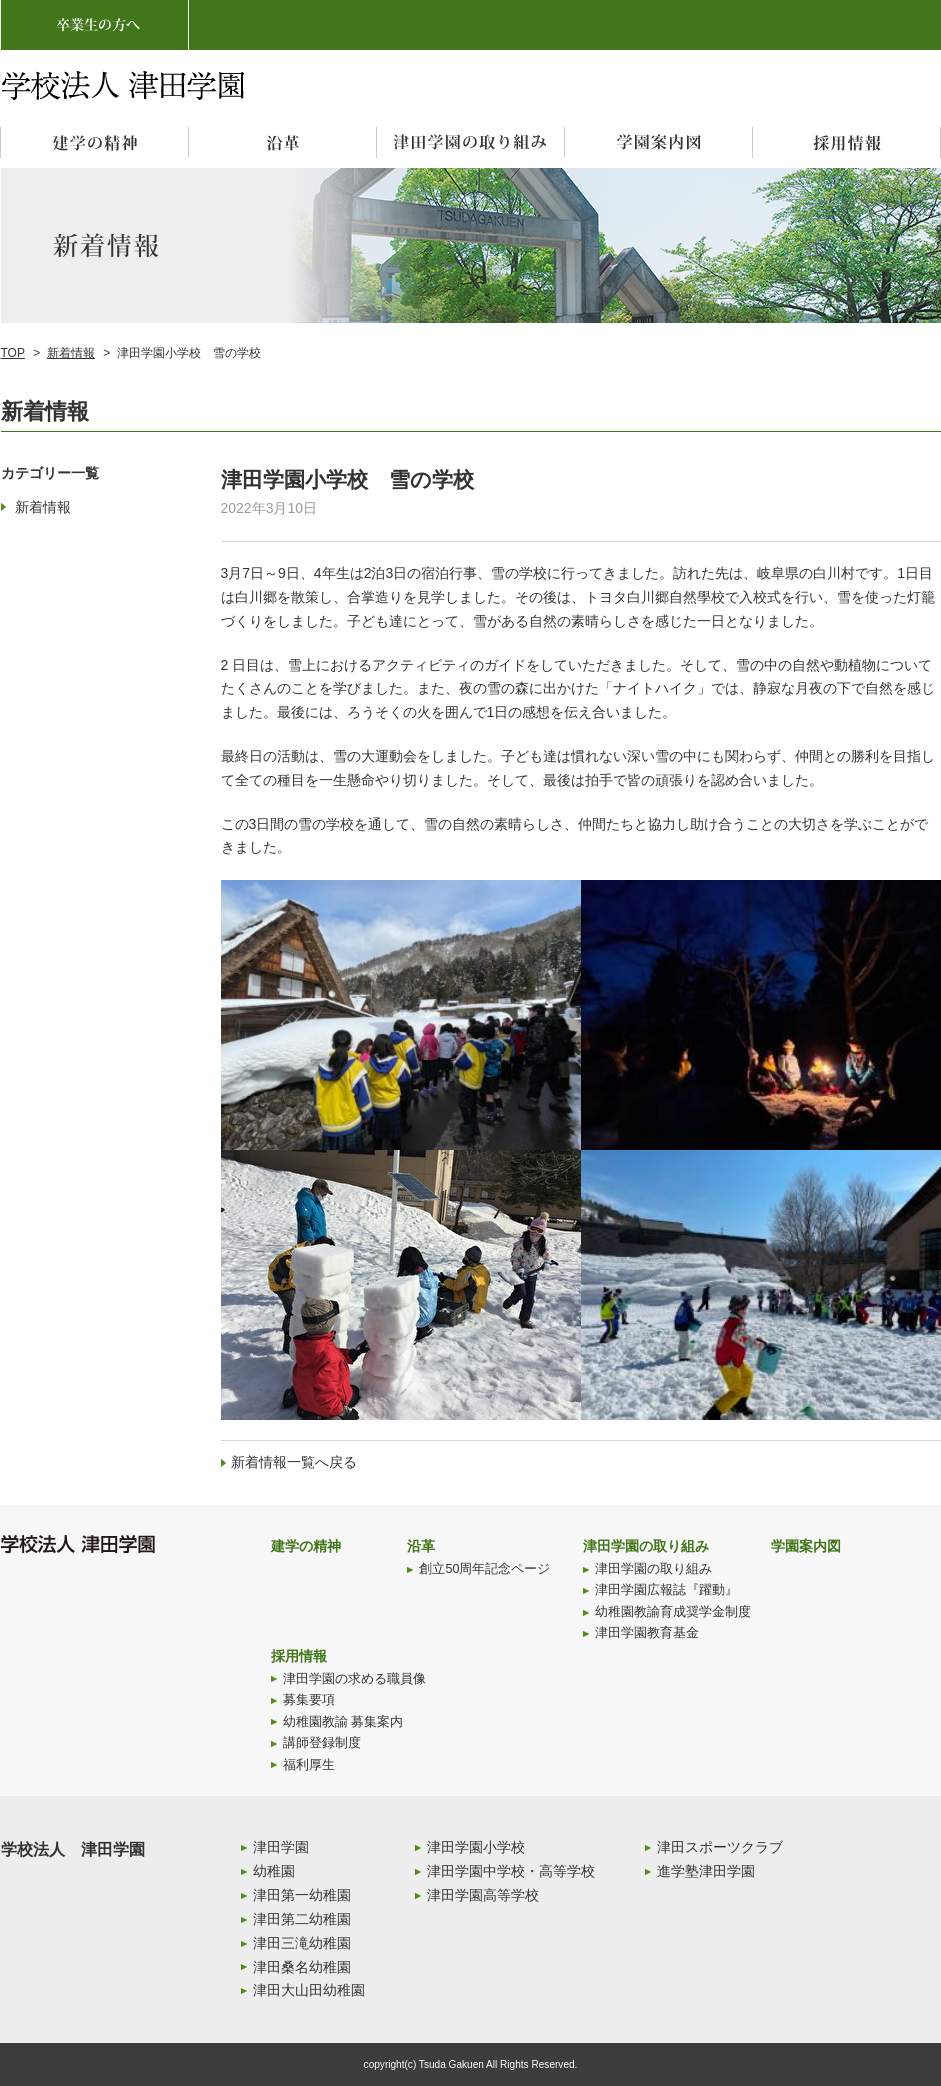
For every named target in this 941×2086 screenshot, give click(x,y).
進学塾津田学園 (706, 1871)
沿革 (421, 1546)
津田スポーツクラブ (720, 1847)
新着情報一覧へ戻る (294, 1462)
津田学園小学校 (476, 1847)
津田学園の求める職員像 (354, 1679)
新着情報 (71, 353)
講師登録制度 (322, 1743)
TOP (13, 353)
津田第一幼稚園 (302, 1895)
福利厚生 (309, 1765)
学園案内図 (806, 1546)
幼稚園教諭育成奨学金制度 (673, 1612)
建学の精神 (306, 1546)
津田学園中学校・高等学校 (511, 1871)
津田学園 (281, 1847)
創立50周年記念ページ (484, 1569)
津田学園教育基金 (647, 1633)
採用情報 (299, 1656)
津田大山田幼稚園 (309, 1990)
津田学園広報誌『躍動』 (666, 1590)
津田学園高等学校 (483, 1895)
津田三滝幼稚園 (302, 1943)
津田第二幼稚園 (302, 1919)
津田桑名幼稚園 (302, 1967)
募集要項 (309, 1700)
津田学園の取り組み (646, 1546)
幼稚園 (274, 1871)
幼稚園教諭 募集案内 (343, 1722)
